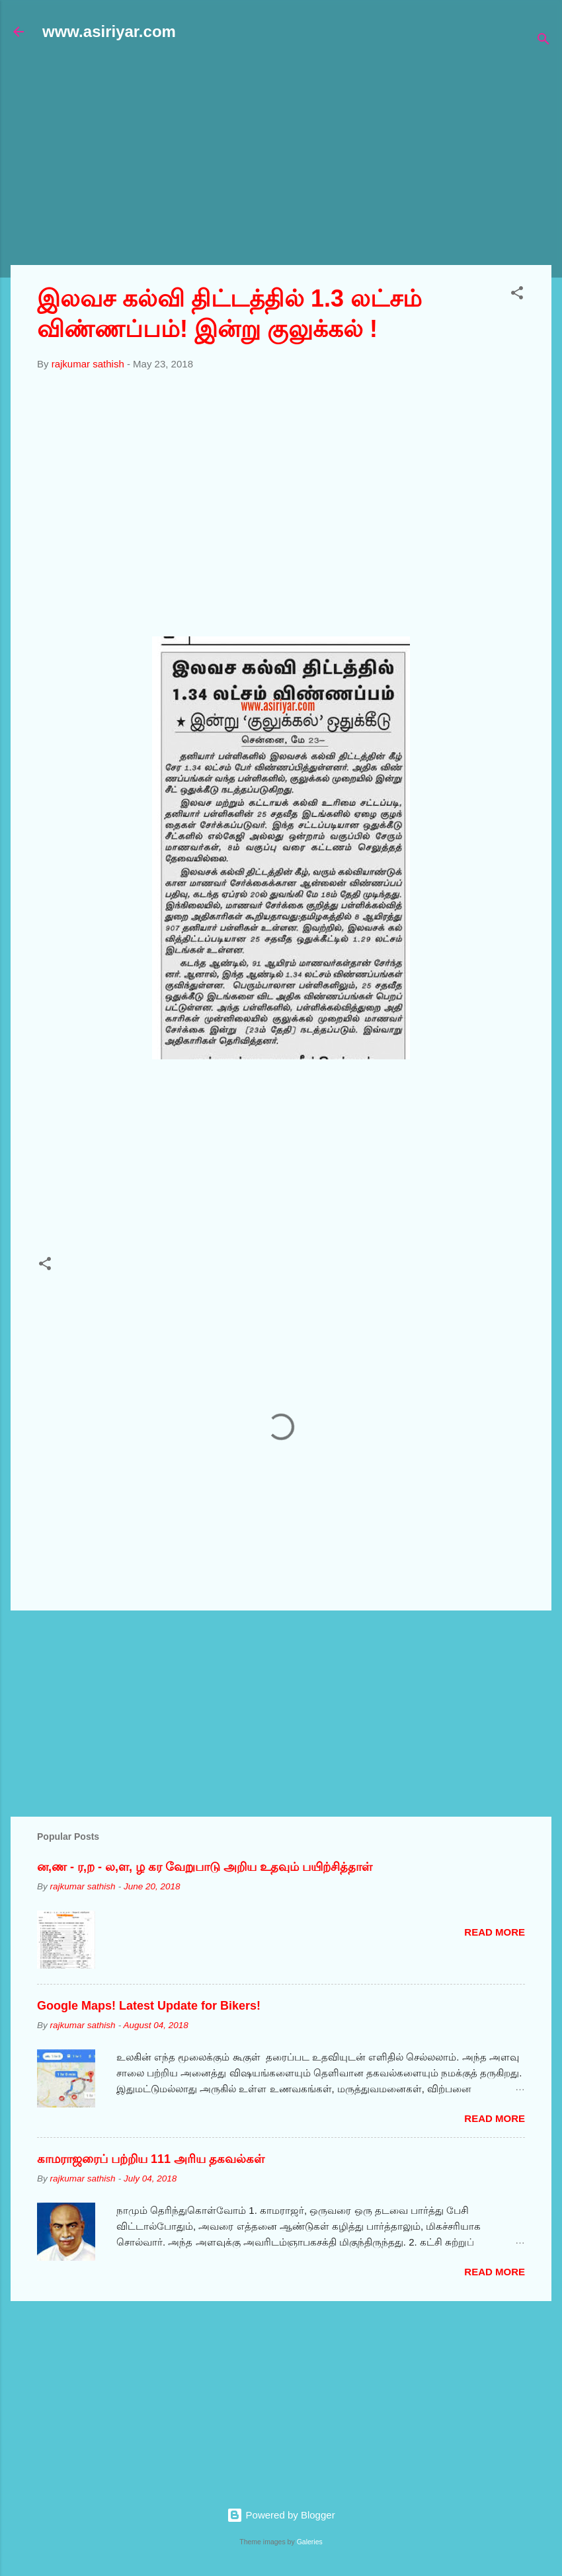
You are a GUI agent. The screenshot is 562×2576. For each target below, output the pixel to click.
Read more (494, 1932)
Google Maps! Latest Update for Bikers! (149, 2005)
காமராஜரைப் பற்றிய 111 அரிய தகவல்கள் (150, 2159)
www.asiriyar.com (109, 31)
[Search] (543, 41)
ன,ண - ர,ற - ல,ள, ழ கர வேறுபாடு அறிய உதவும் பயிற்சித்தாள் (204, 1867)
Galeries (310, 2542)
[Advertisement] (286, 159)
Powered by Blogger (281, 2514)
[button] (517, 295)
